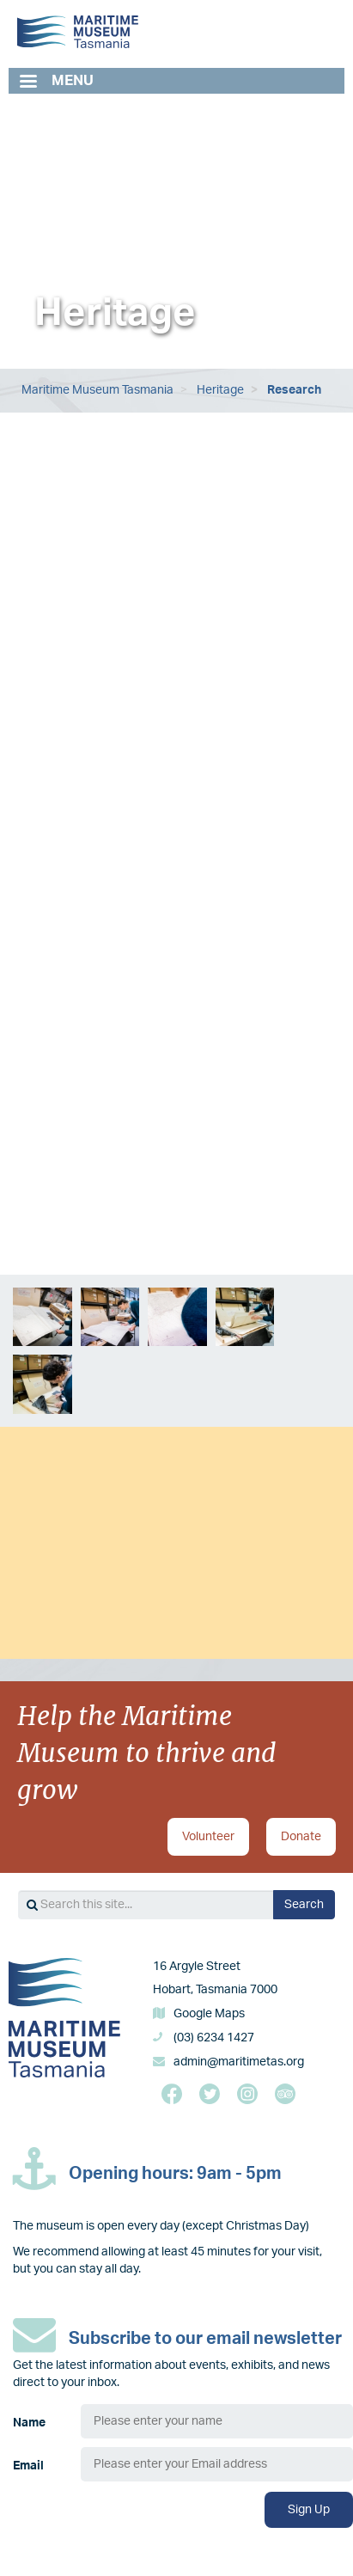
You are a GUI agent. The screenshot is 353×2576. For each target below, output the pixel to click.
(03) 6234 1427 (213, 2038)
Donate (301, 1837)
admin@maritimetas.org (238, 2062)
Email (28, 2466)
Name (29, 2423)
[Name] (217, 2421)
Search (304, 1905)
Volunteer (208, 1837)
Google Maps (209, 2014)
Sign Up (309, 2510)
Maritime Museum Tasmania (97, 390)
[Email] (217, 2464)
